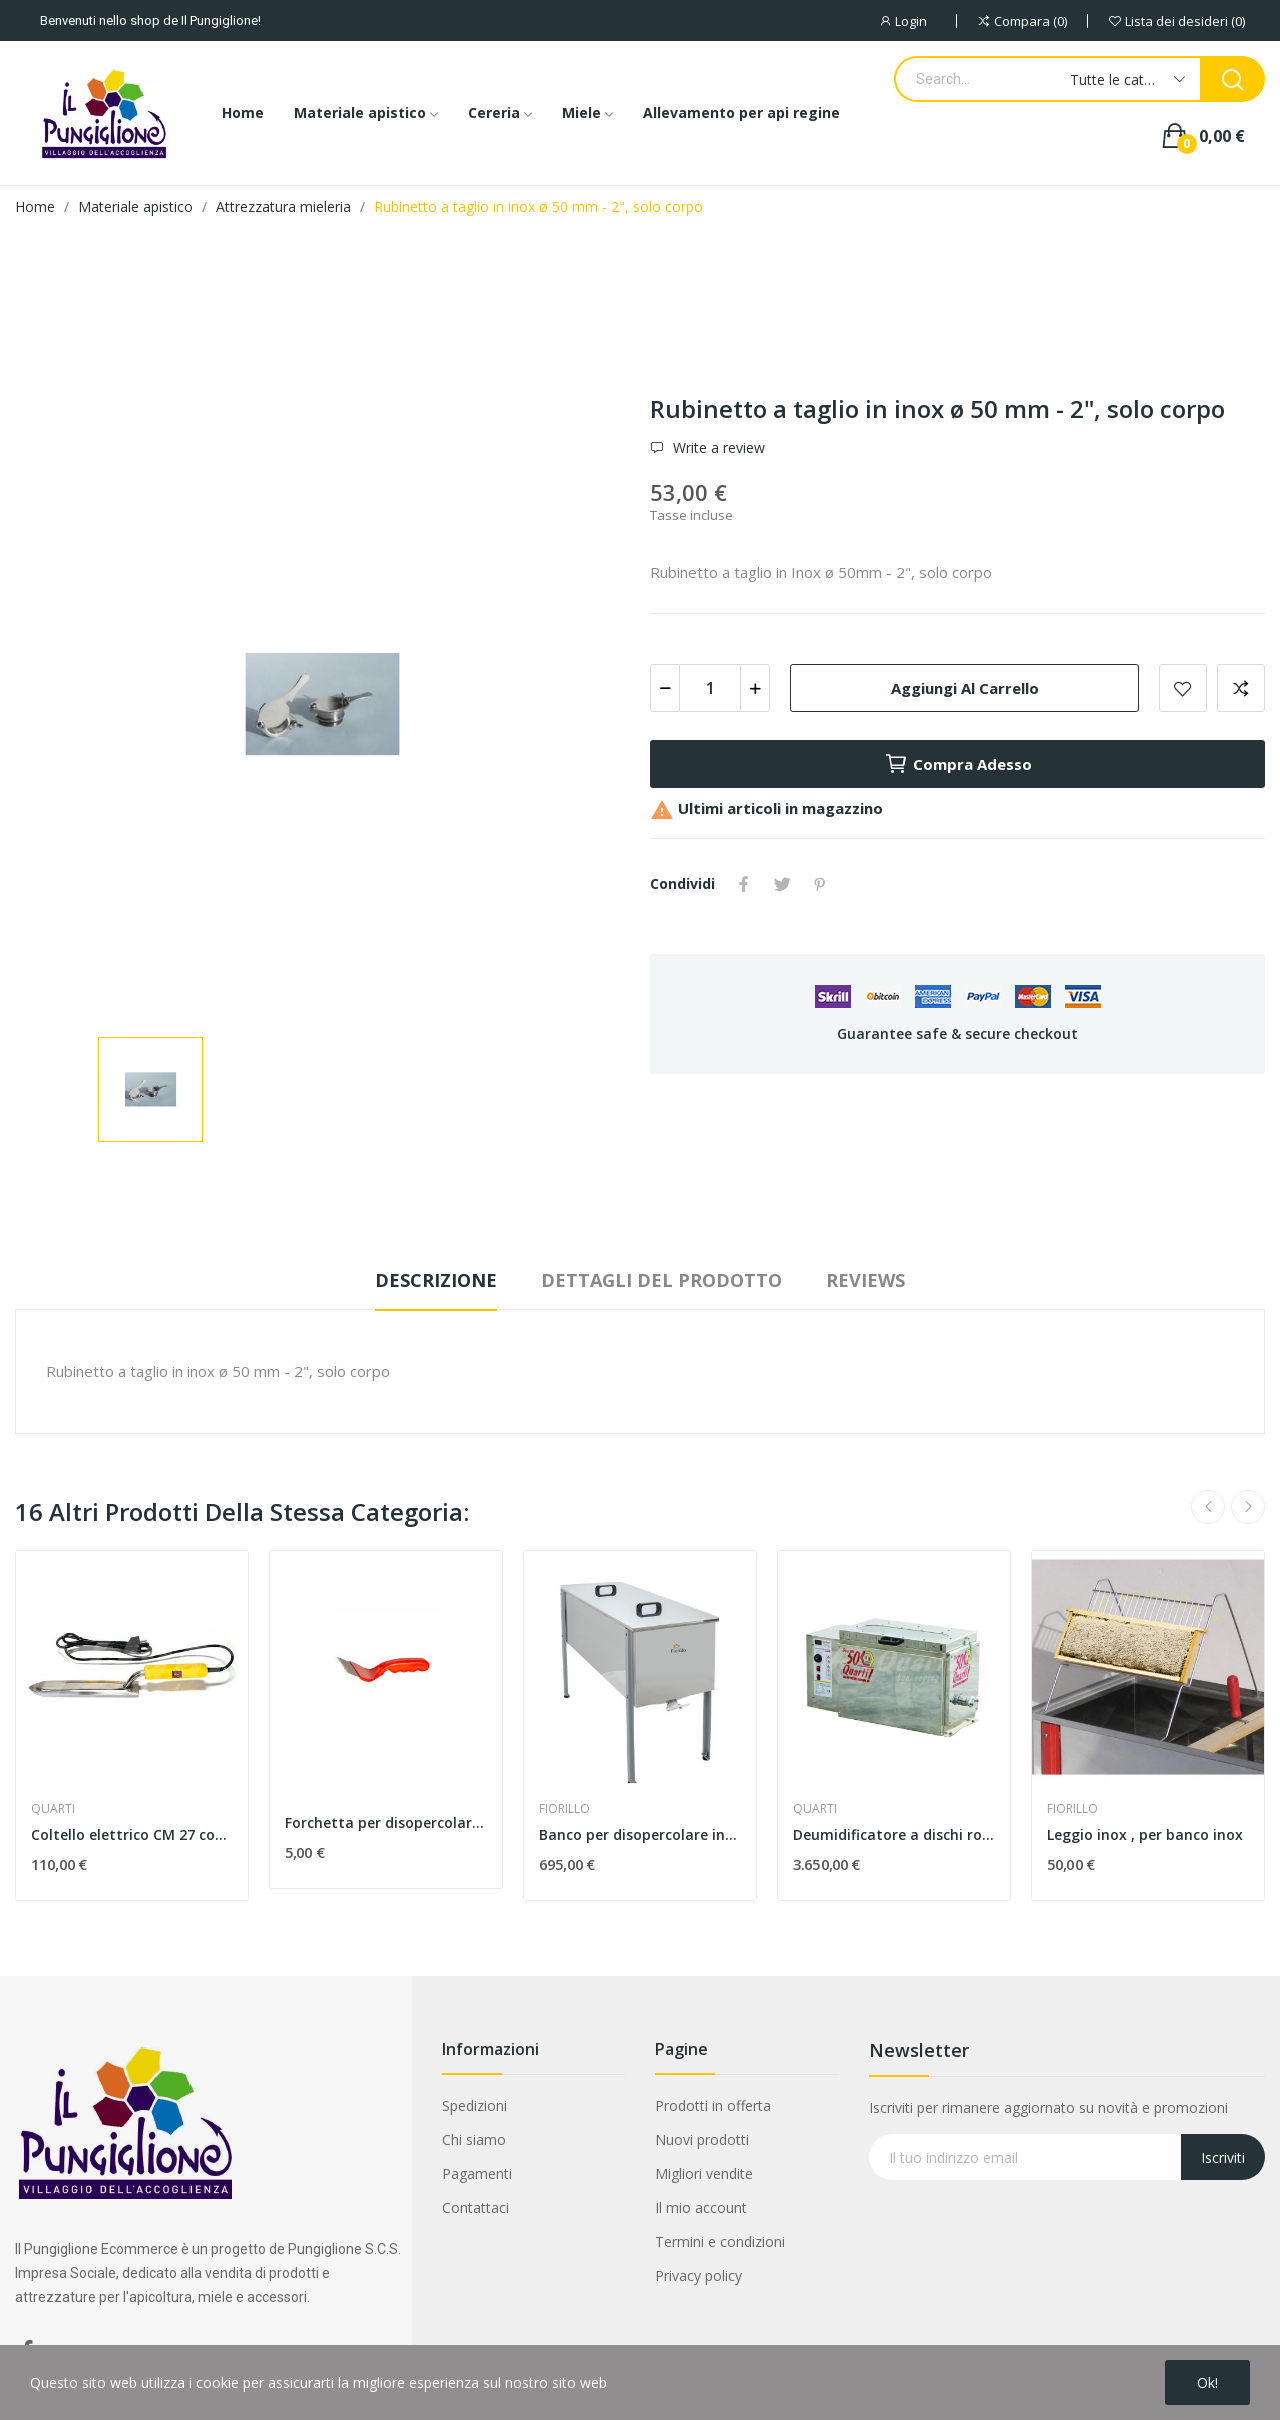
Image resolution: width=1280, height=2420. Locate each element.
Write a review (717, 448)
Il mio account (701, 2207)
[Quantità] (710, 688)
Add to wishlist (1183, 688)
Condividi (744, 884)
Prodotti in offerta (713, 2105)
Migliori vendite (704, 2173)
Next (1248, 1507)
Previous (1208, 1507)
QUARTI (53, 1809)
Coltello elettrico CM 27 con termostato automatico (132, 1834)
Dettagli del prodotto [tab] (661, 1280)
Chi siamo (474, 2139)
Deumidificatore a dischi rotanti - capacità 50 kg (894, 1834)
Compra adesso (958, 764)
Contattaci (475, 2207)
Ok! (1207, 2382)
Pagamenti (477, 2173)
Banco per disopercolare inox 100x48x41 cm (640, 1834)
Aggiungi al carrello (965, 688)
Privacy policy (698, 2275)
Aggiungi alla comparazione (1241, 688)
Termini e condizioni (720, 2241)
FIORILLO (564, 1809)
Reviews (865, 1280)
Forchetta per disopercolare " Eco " (386, 1822)
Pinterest (820, 884)
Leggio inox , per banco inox (1145, 1834)
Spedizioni (474, 2105)
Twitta (782, 884)
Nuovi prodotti (702, 2139)
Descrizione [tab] (436, 1280)
